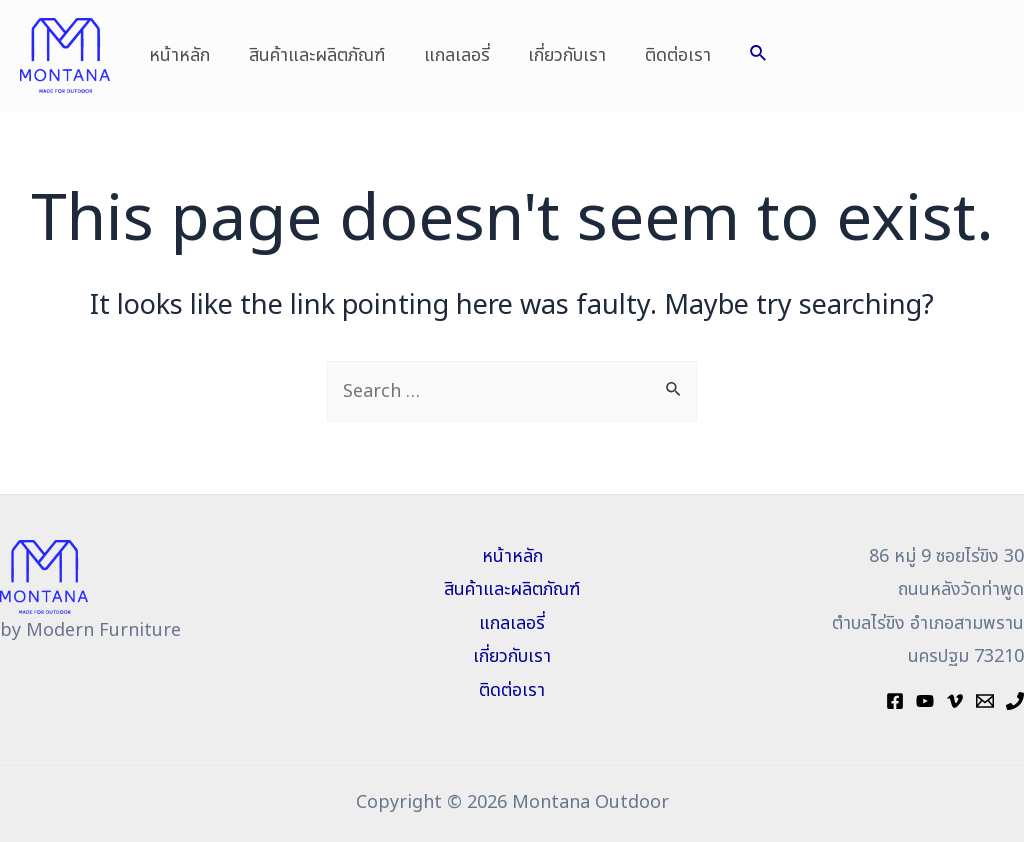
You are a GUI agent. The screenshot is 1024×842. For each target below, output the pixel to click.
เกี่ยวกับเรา (558, 55)
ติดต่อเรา (666, 55)
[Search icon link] (746, 55)
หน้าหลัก (178, 55)
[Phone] (1015, 701)
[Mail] (985, 701)
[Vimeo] (955, 701)
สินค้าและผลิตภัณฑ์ (313, 55)
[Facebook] (895, 701)
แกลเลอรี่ (450, 55)
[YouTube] (925, 701)
